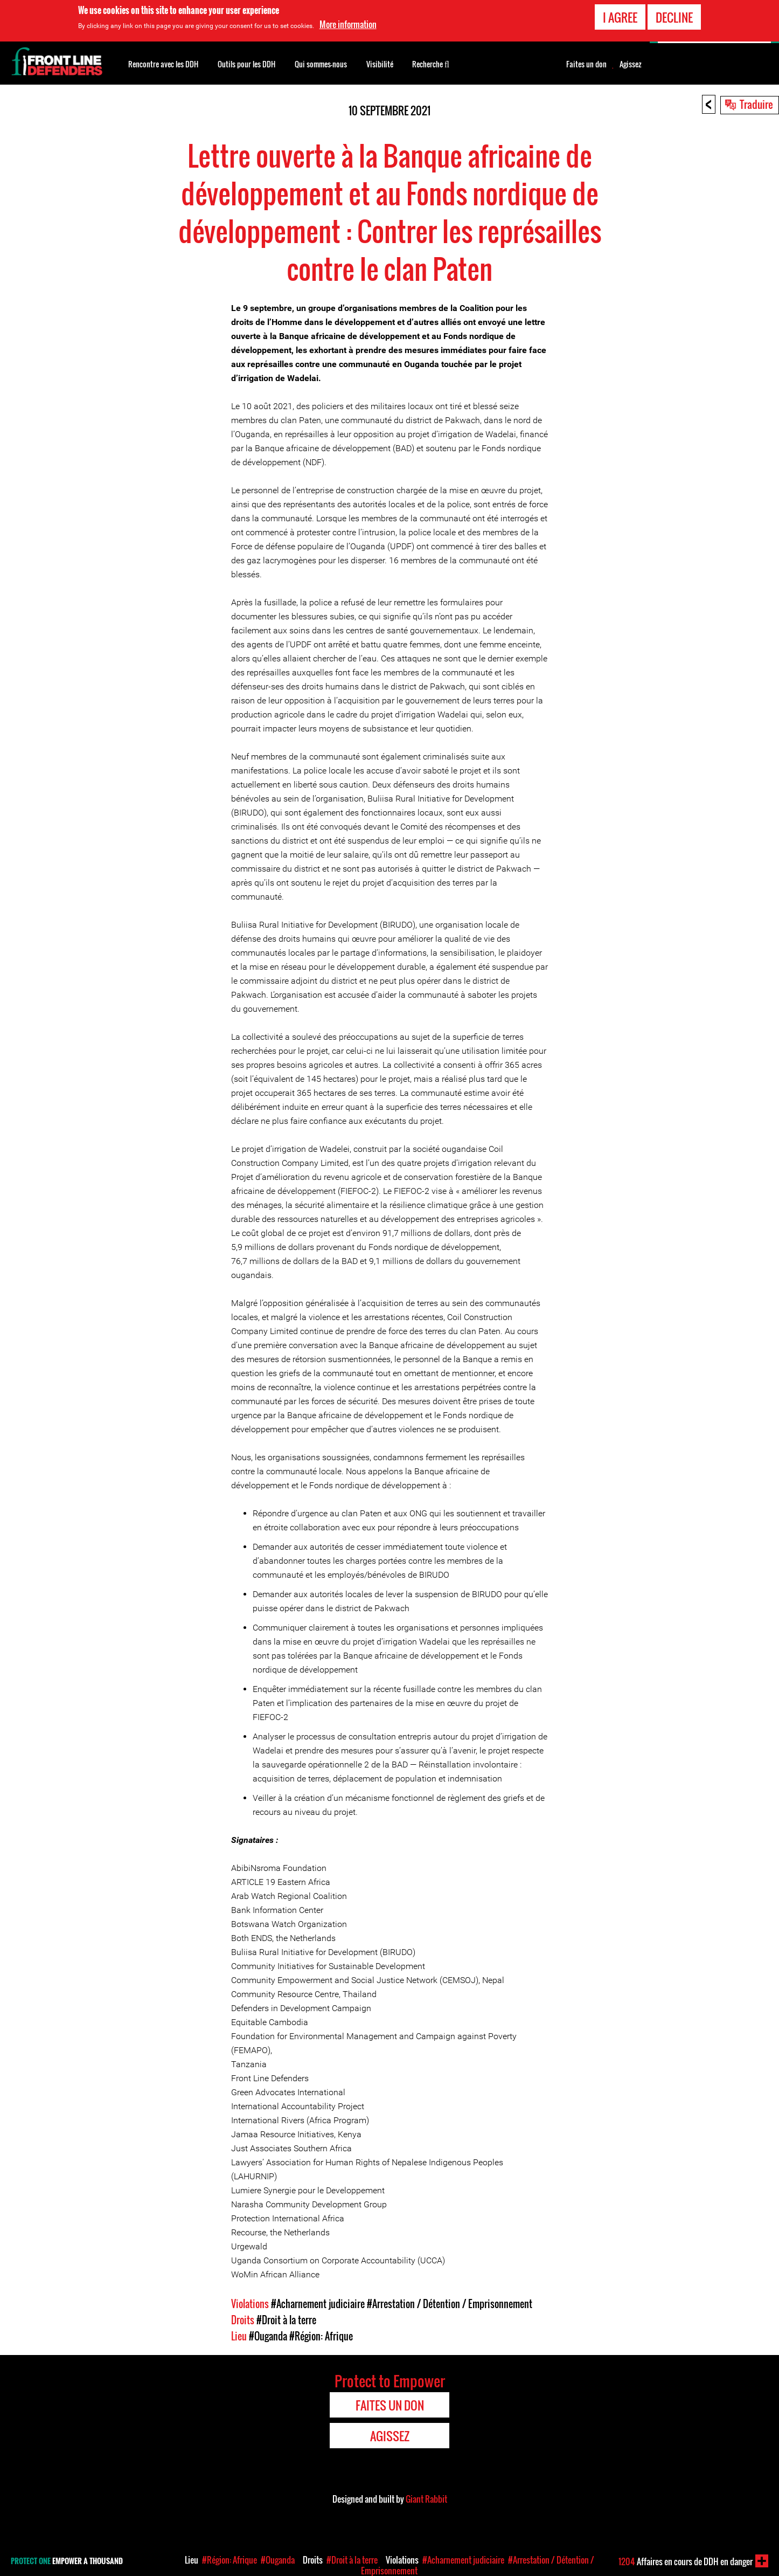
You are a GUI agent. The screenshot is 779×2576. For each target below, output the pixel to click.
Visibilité (379, 64)
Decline (674, 16)
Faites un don (586, 64)
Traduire (756, 104)
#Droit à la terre (286, 2320)
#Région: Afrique (321, 2336)
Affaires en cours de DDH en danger (685, 2561)
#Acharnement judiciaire (318, 2304)
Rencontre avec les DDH (163, 64)
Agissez (631, 64)
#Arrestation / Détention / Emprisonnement (449, 2304)
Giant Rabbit (426, 2498)
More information (348, 23)
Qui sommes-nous (321, 64)
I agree (620, 16)
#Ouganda (268, 2336)
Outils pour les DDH (246, 64)
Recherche (430, 63)
